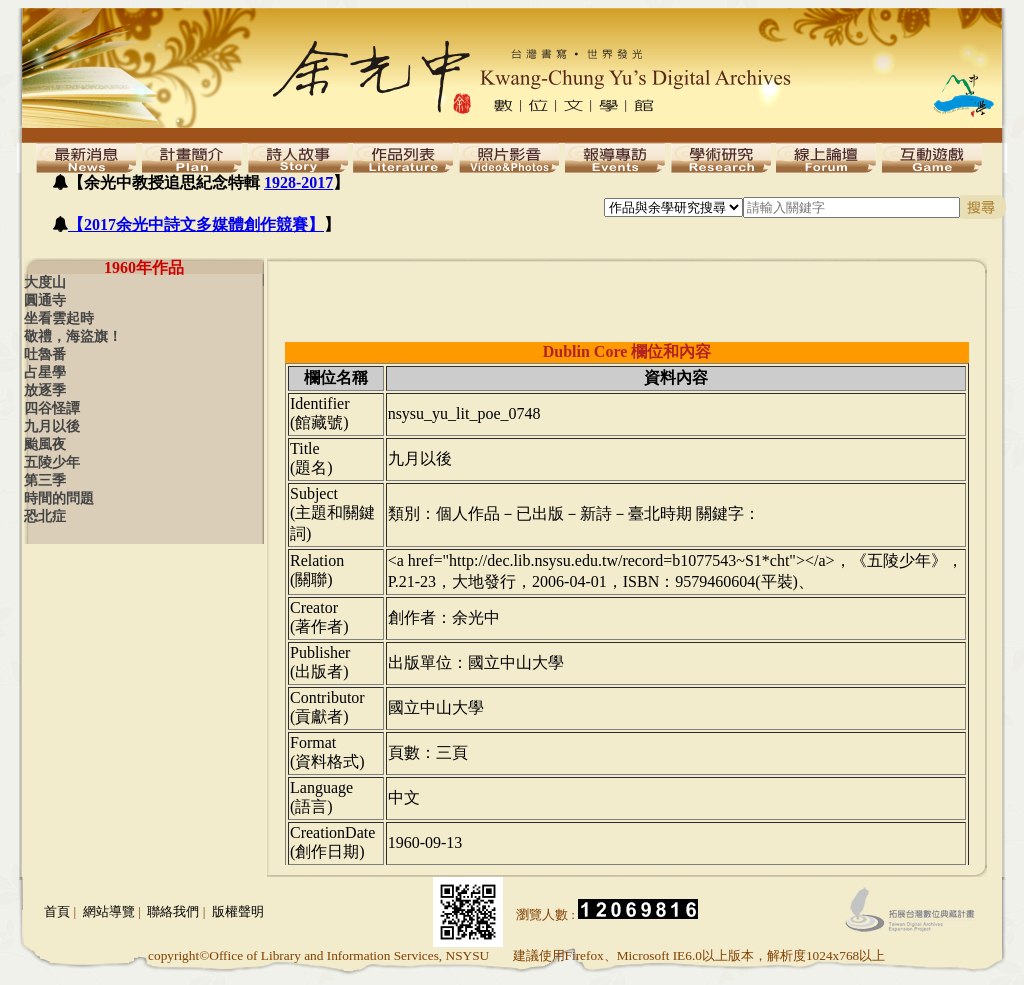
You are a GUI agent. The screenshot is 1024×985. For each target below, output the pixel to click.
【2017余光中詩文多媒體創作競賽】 (196, 224)
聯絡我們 (173, 911)
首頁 (57, 911)
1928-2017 (298, 182)
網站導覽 (109, 911)
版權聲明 (238, 911)
